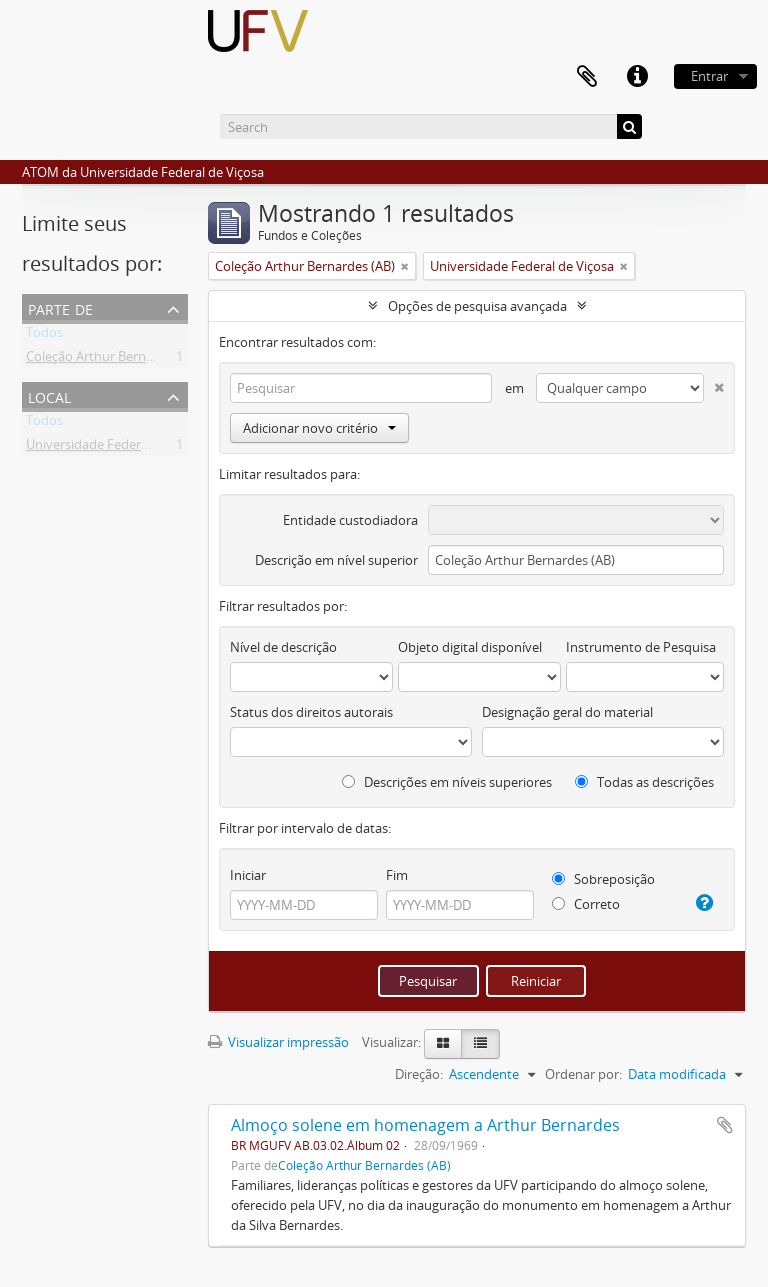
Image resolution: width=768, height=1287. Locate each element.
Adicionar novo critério (319, 428)
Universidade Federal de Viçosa (118, 448)
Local (49, 395)
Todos (44, 336)
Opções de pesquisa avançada (477, 306)
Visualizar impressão (278, 1042)
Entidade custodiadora (350, 520)
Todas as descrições (644, 782)
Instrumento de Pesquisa (641, 647)
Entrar (709, 76)
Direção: (419, 1074)
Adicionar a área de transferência (725, 1125)
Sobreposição (603, 879)
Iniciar (248, 875)
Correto (586, 904)
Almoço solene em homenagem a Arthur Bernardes (425, 1125)
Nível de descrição (283, 647)
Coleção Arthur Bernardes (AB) (116, 360)
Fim (397, 875)
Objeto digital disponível (470, 647)
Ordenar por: (583, 1074)
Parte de (60, 307)
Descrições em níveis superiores (447, 782)
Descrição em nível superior (336, 560)
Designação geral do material (567, 712)
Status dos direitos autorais (311, 712)
